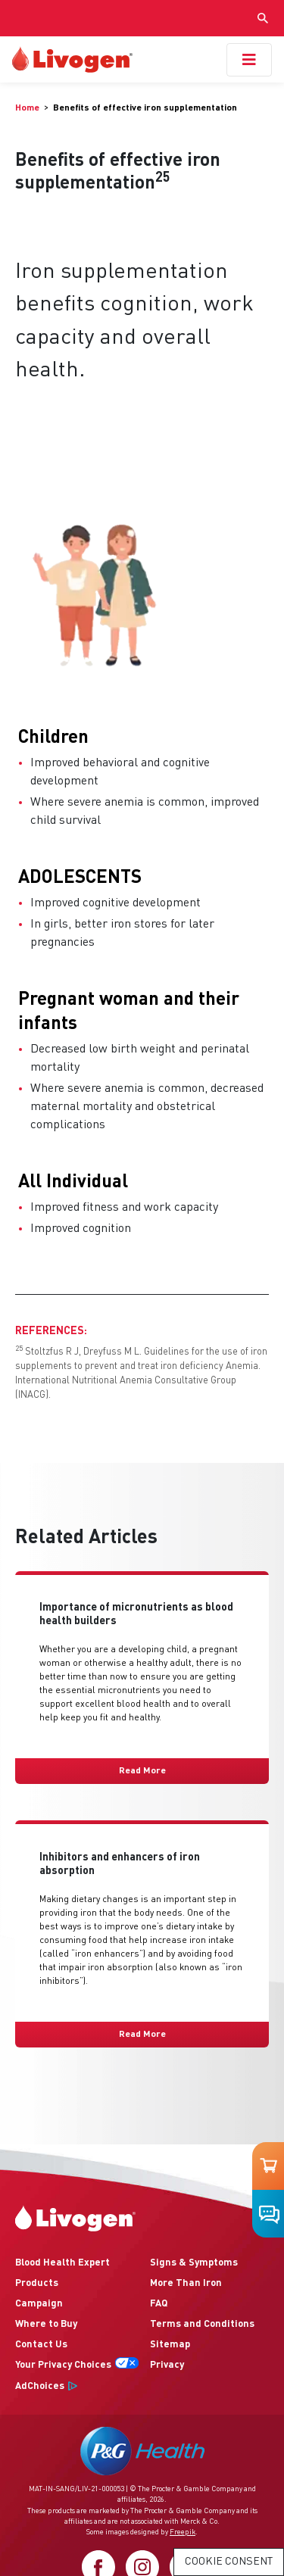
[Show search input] (263, 18)
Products (36, 2283)
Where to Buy (46, 2324)
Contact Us (41, 2345)
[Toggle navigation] (249, 59)
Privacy (167, 2365)
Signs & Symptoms (194, 2263)
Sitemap (170, 2345)
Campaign (39, 2304)
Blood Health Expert (62, 2263)
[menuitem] (31, 108)
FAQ (158, 2304)
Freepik (182, 2532)
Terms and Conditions (202, 2324)
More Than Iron (186, 2283)
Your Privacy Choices (63, 2365)
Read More (142, 1771)
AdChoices (39, 2386)
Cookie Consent (229, 2561)
